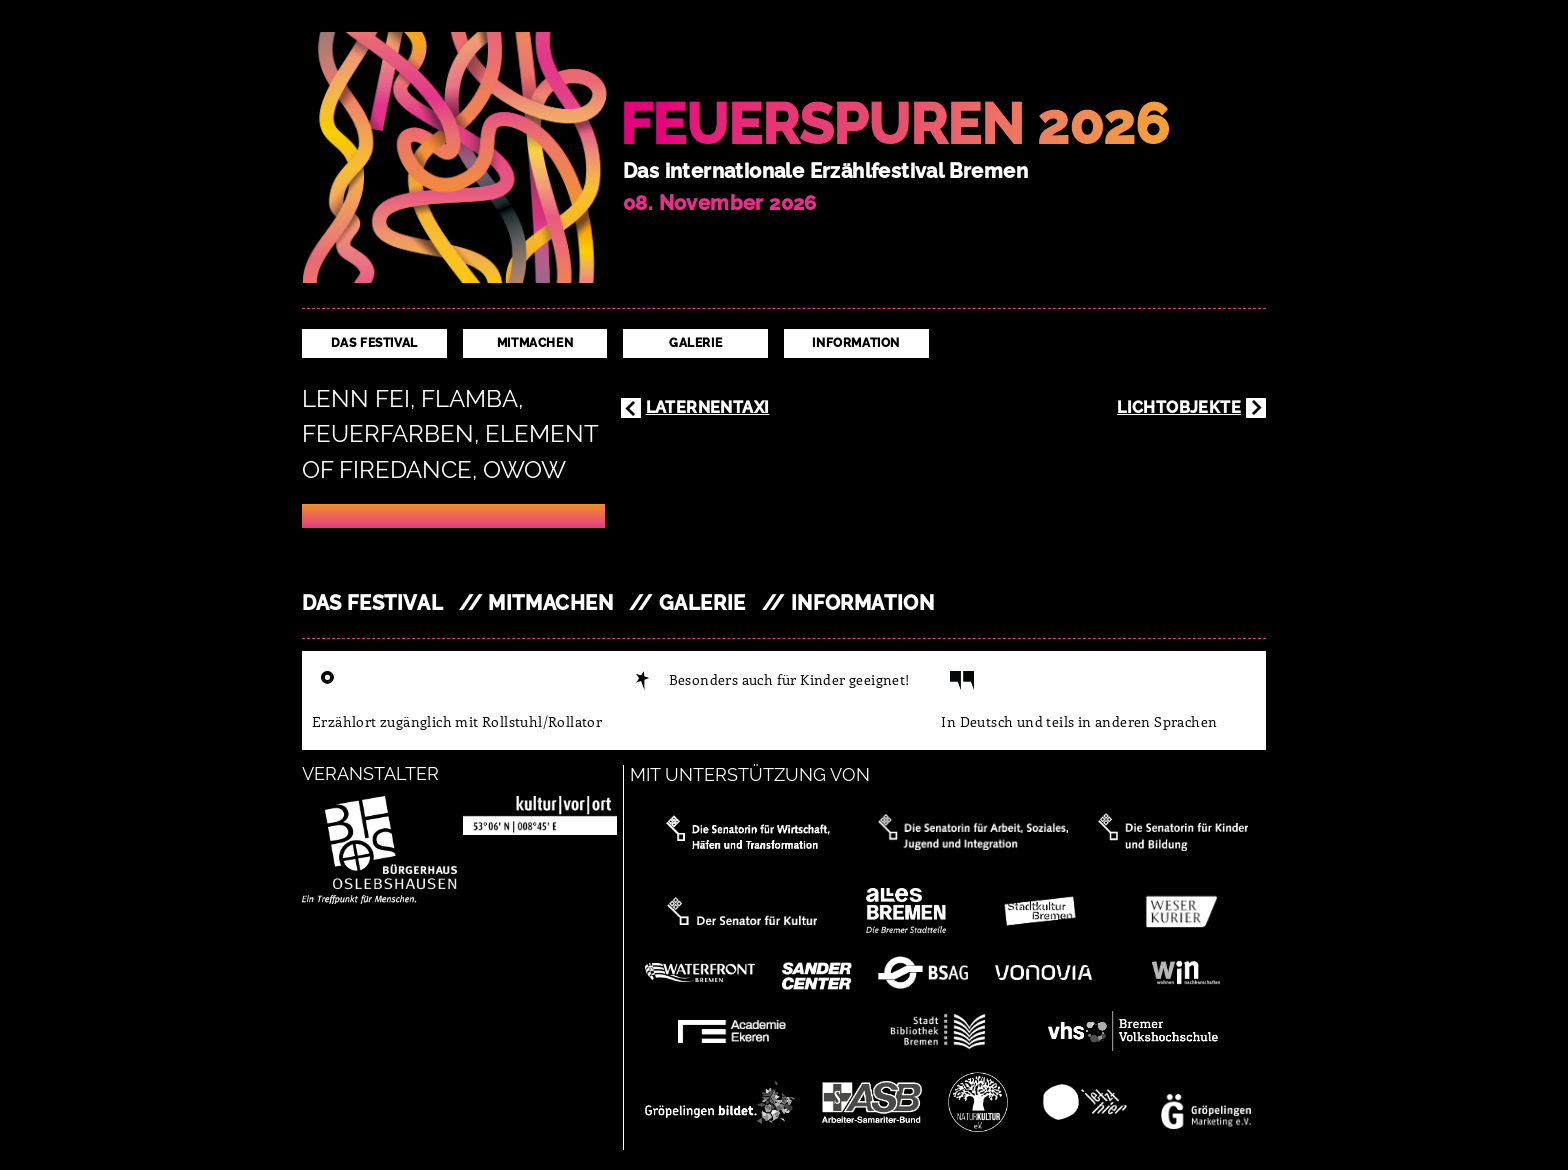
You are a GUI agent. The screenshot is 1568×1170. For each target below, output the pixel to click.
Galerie (695, 343)
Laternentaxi (708, 407)
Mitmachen (535, 343)
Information (856, 343)
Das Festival (374, 343)
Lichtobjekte (1179, 407)
